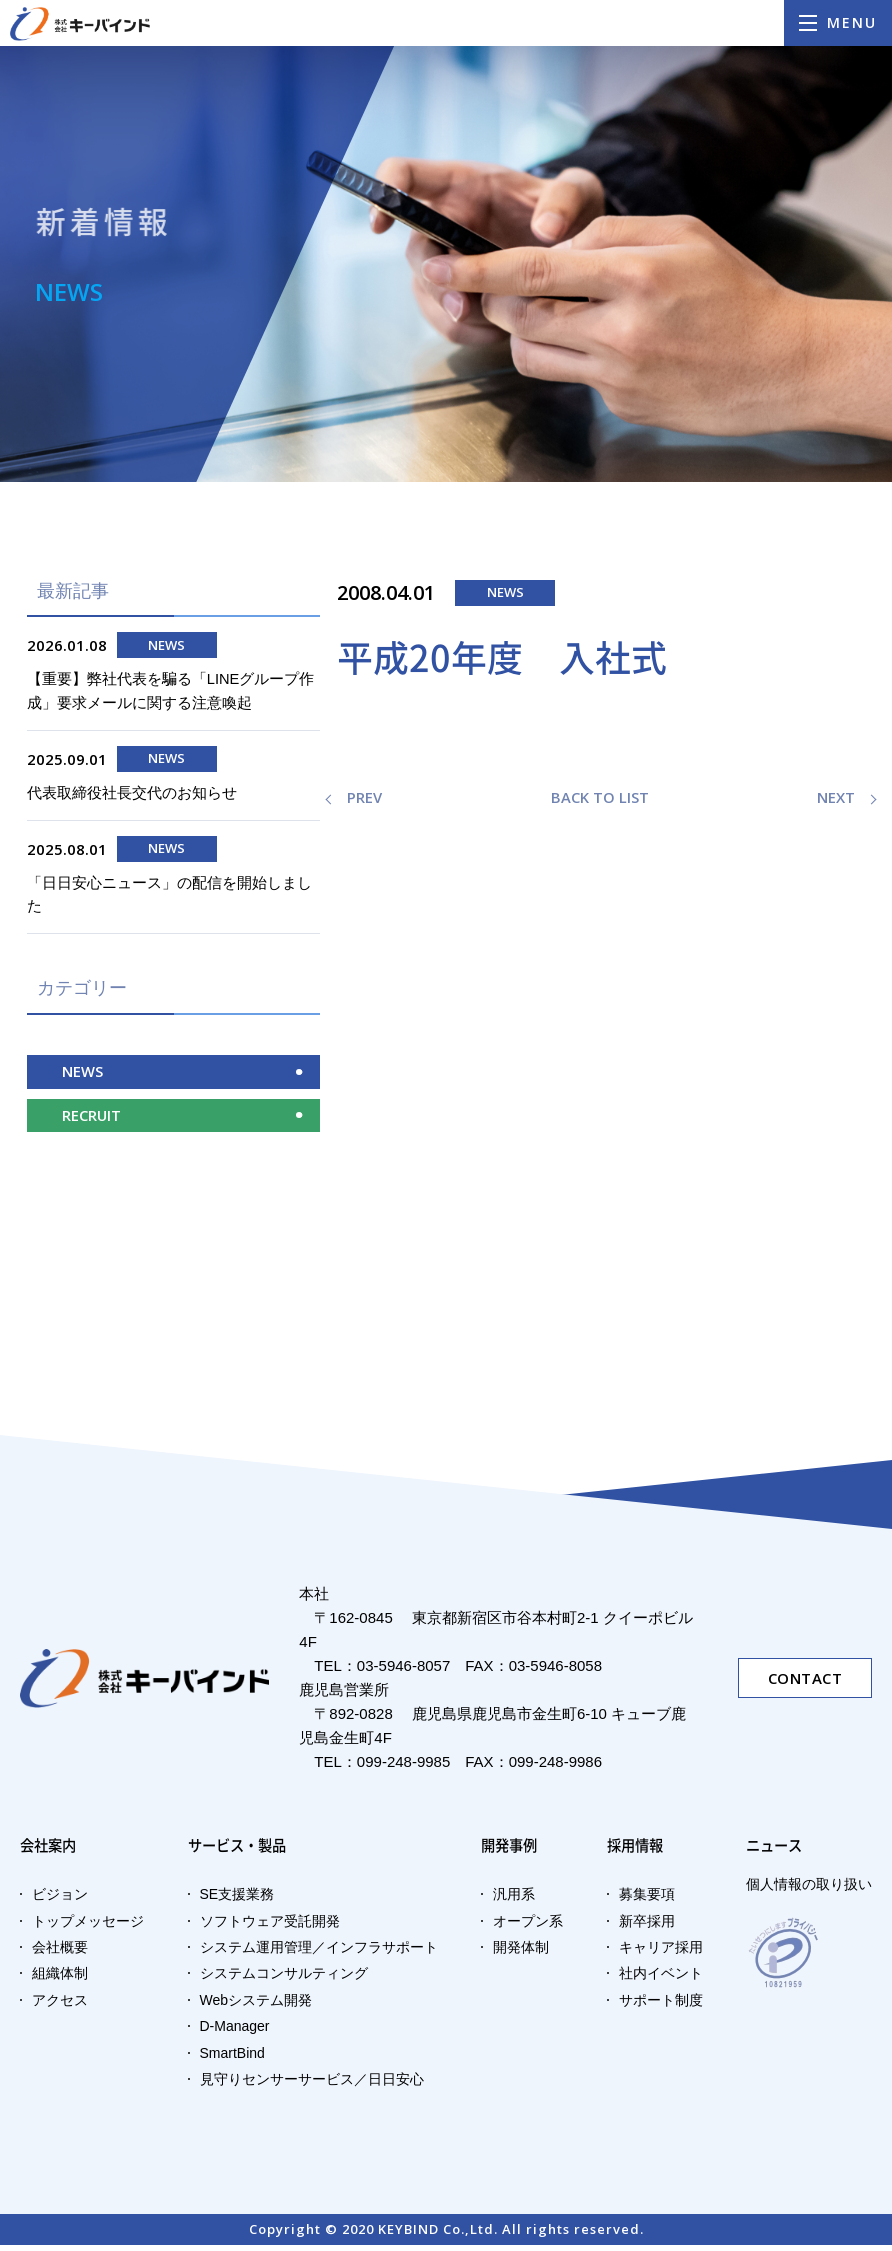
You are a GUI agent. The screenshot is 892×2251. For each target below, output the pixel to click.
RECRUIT (92, 1120)
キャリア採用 (661, 1953)
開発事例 (511, 1851)
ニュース (776, 1851)
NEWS (82, 1076)
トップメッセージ (88, 1927)
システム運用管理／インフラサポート (319, 1953)
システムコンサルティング (284, 1979)
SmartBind (232, 2059)
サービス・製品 (248, 1851)
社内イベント (661, 1979)
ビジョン (60, 1900)
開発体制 (521, 1953)
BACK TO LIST (600, 798)
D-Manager (235, 2032)
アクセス (60, 2006)
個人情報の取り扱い (809, 1890)
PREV (364, 798)
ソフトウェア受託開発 (270, 1927)
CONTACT (805, 1683)
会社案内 (50, 1851)
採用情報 (637, 1851)
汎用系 (514, 1900)
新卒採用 (647, 1927)
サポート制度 (661, 2006)
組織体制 (60, 1979)
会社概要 (60, 1953)
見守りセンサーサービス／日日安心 (312, 2085)
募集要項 (647, 1900)
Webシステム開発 (256, 2006)
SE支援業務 (237, 1900)
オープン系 (528, 1927)
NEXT (836, 798)
